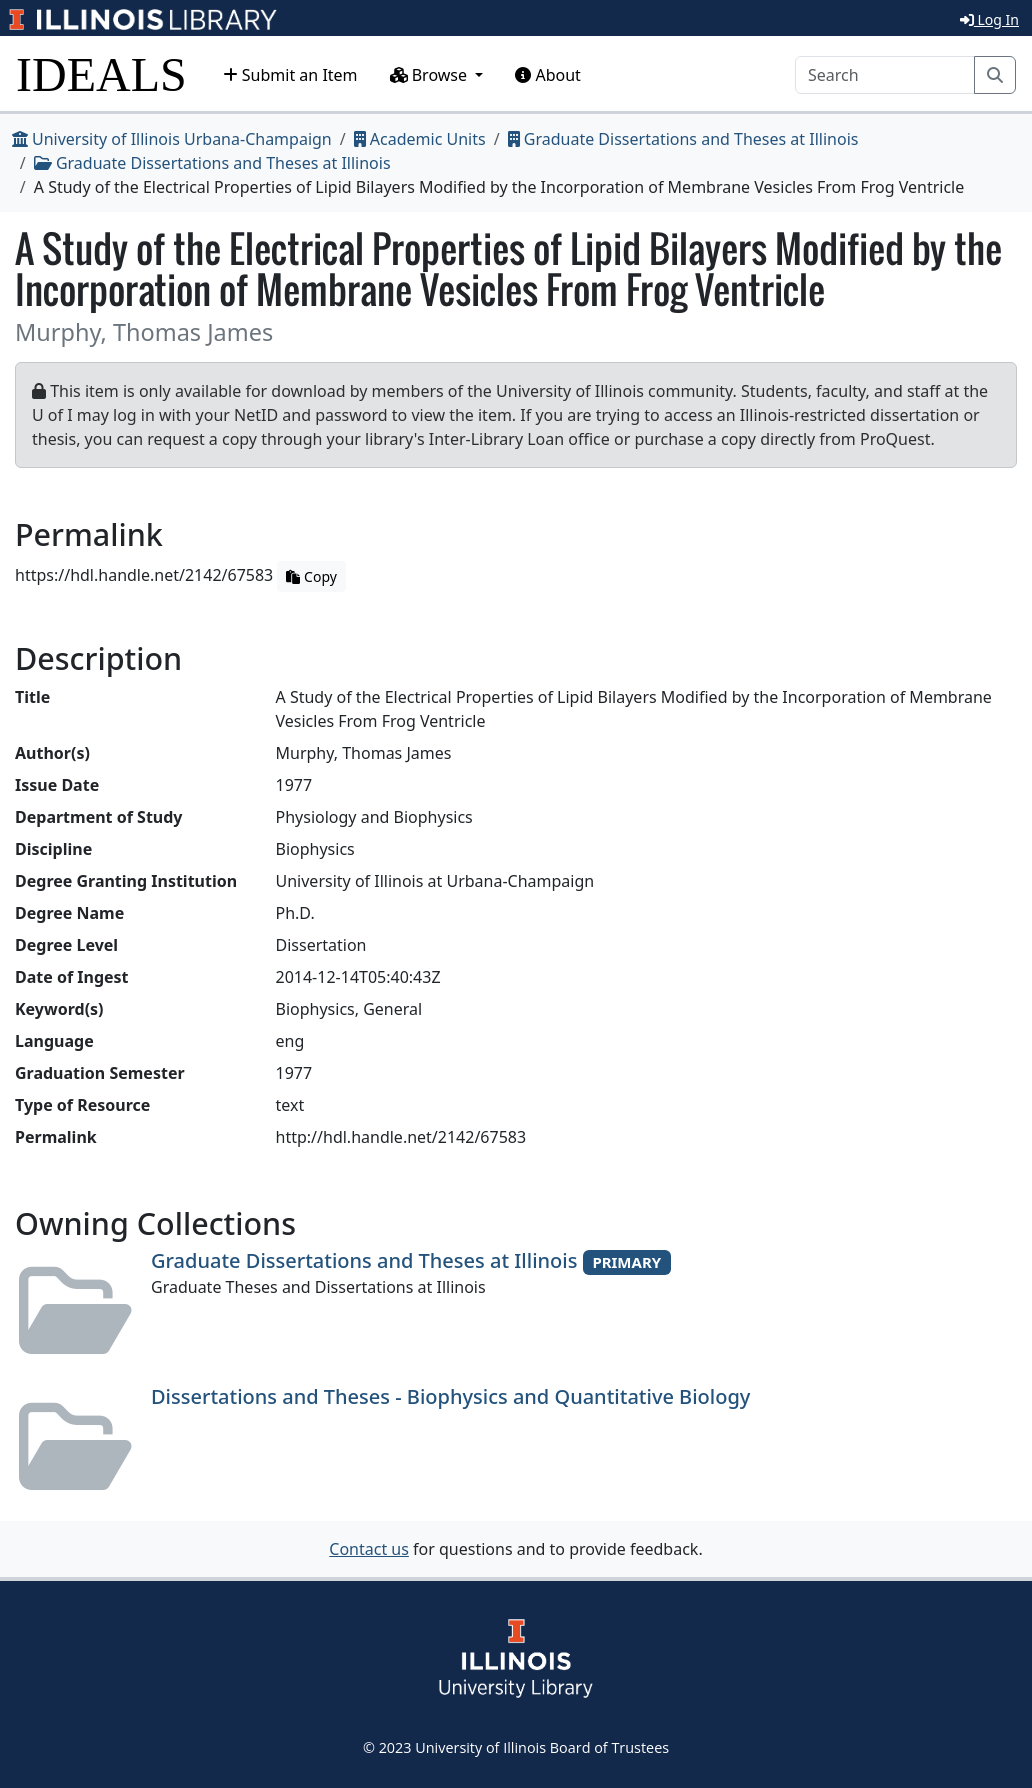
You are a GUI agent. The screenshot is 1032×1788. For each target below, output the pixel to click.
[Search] (885, 75)
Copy (311, 576)
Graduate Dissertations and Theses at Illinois (683, 139)
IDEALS (101, 74)
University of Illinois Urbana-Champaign (172, 139)
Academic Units (420, 139)
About (548, 75)
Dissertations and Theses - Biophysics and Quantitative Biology (450, 1396)
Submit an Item (290, 75)
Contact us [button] (369, 1549)
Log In (989, 19)
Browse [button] (431, 75)
